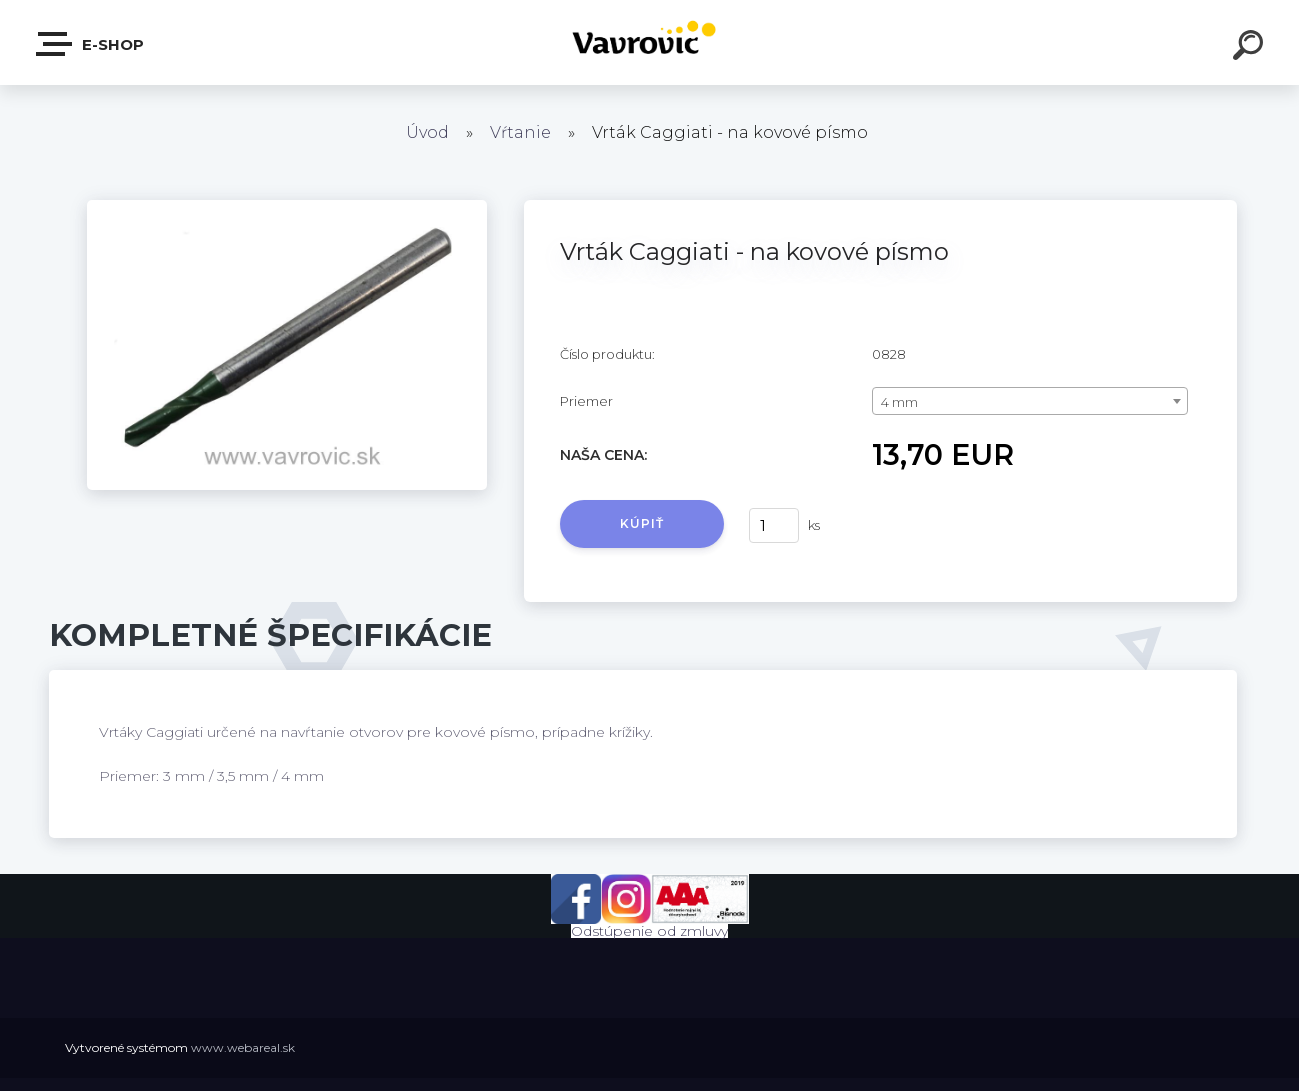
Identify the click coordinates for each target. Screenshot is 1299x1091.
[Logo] (649, 42)
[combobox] (1030, 401)
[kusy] (774, 525)
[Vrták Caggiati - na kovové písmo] (287, 207)
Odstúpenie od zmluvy (649, 931)
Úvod (427, 132)
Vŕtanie (520, 132)
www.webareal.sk (243, 1047)
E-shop (91, 44)
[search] (1251, 48)
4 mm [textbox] (899, 402)
